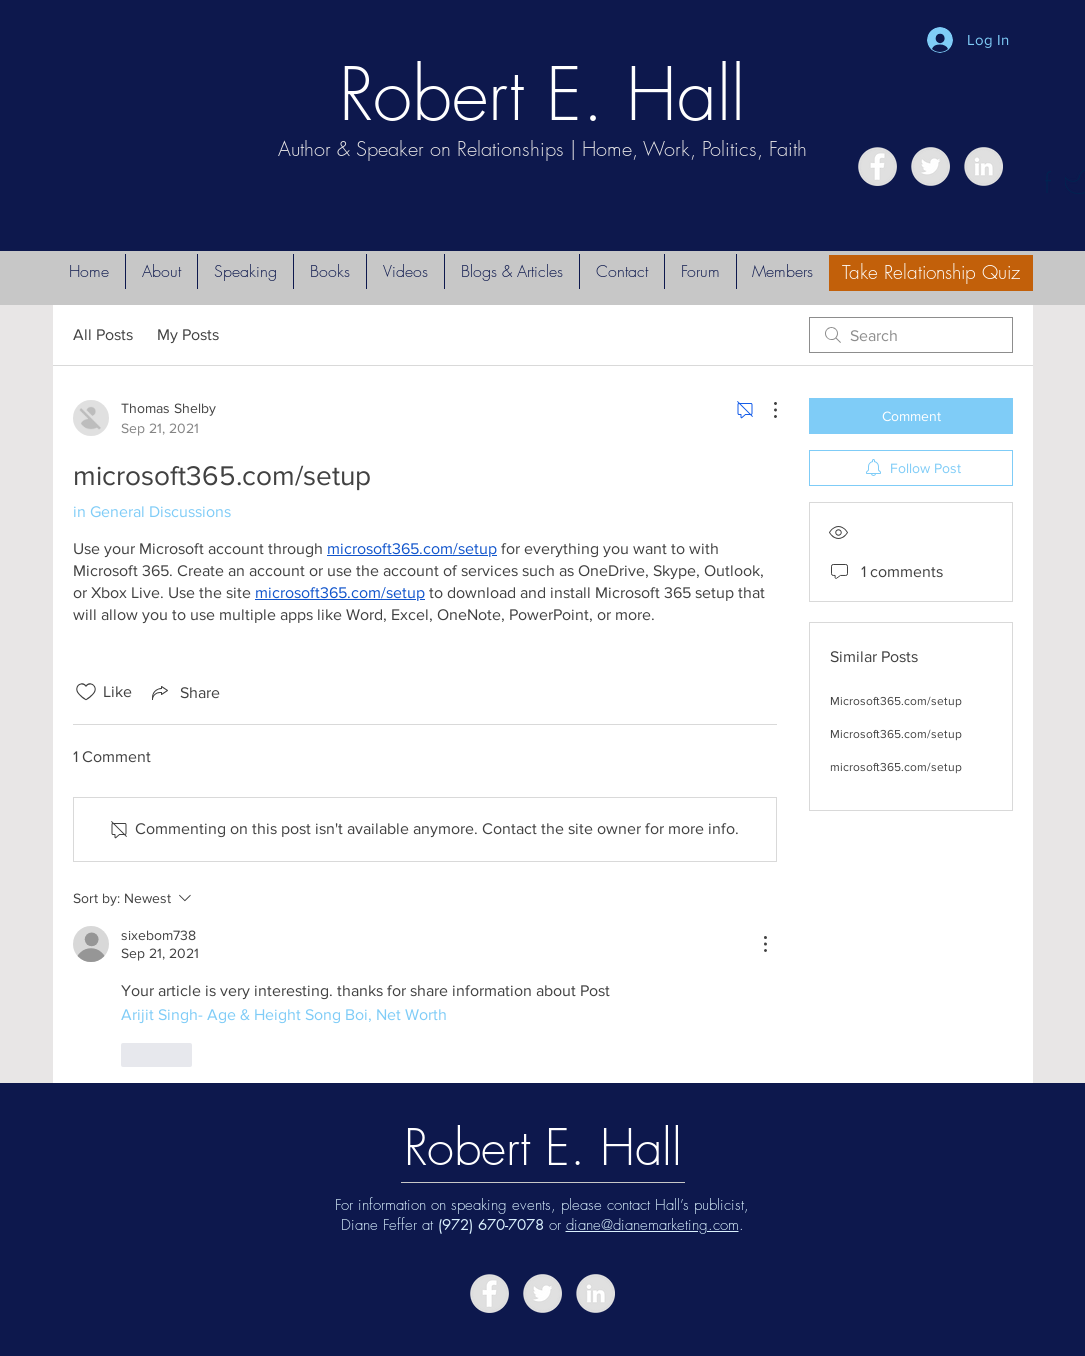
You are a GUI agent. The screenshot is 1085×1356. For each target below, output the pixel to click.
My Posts (188, 334)
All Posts (103, 334)
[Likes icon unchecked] (86, 692)
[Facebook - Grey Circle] (877, 166)
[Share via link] (184, 692)
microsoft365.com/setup (896, 767)
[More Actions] (765, 410)
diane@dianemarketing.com (652, 1225)
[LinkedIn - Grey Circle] (983, 166)
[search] (911, 335)
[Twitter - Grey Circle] (930, 166)
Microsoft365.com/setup (896, 701)
